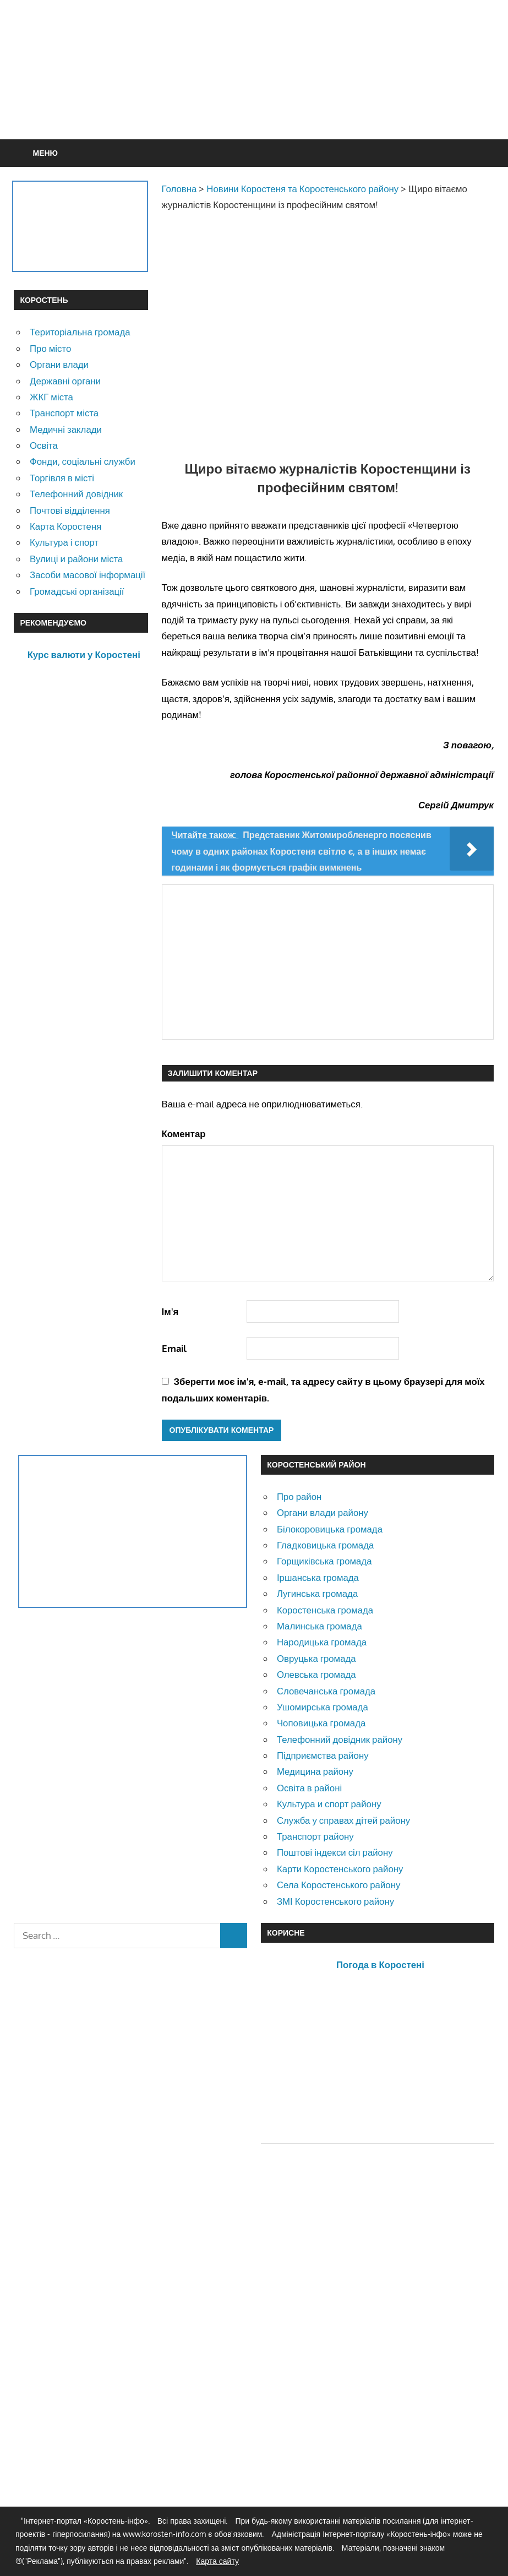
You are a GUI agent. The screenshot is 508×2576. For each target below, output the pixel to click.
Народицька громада (322, 1642)
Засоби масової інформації (87, 574)
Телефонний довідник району (339, 1739)
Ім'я (170, 1311)
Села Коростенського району (338, 1884)
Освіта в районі (309, 1788)
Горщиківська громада (324, 1561)
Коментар (184, 1133)
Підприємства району (323, 1755)
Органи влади (59, 364)
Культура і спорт (64, 542)
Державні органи (65, 381)
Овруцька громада (316, 1658)
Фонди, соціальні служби (82, 461)
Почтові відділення (70, 510)
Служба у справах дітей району (343, 1820)
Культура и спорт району (329, 1803)
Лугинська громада (317, 1593)
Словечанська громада (326, 1691)
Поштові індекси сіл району (335, 1852)
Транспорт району (315, 1836)
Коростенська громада (325, 1610)
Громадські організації (77, 591)
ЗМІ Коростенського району (335, 1901)
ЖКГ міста (51, 397)
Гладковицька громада (325, 1545)
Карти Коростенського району (340, 1868)
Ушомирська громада (322, 1707)
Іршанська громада (318, 1577)
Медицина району (315, 1771)
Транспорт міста (64, 413)
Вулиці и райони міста (76, 558)
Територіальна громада (80, 332)
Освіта (44, 445)
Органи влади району (322, 1512)
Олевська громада (316, 1674)
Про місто (50, 348)
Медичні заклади (66, 429)
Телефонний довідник (76, 493)
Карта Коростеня (65, 526)
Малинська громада (319, 1626)
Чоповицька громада (321, 1723)
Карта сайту (217, 2561)
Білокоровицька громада (330, 1529)
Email (174, 1348)
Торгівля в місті (62, 477)
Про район (299, 1496)
